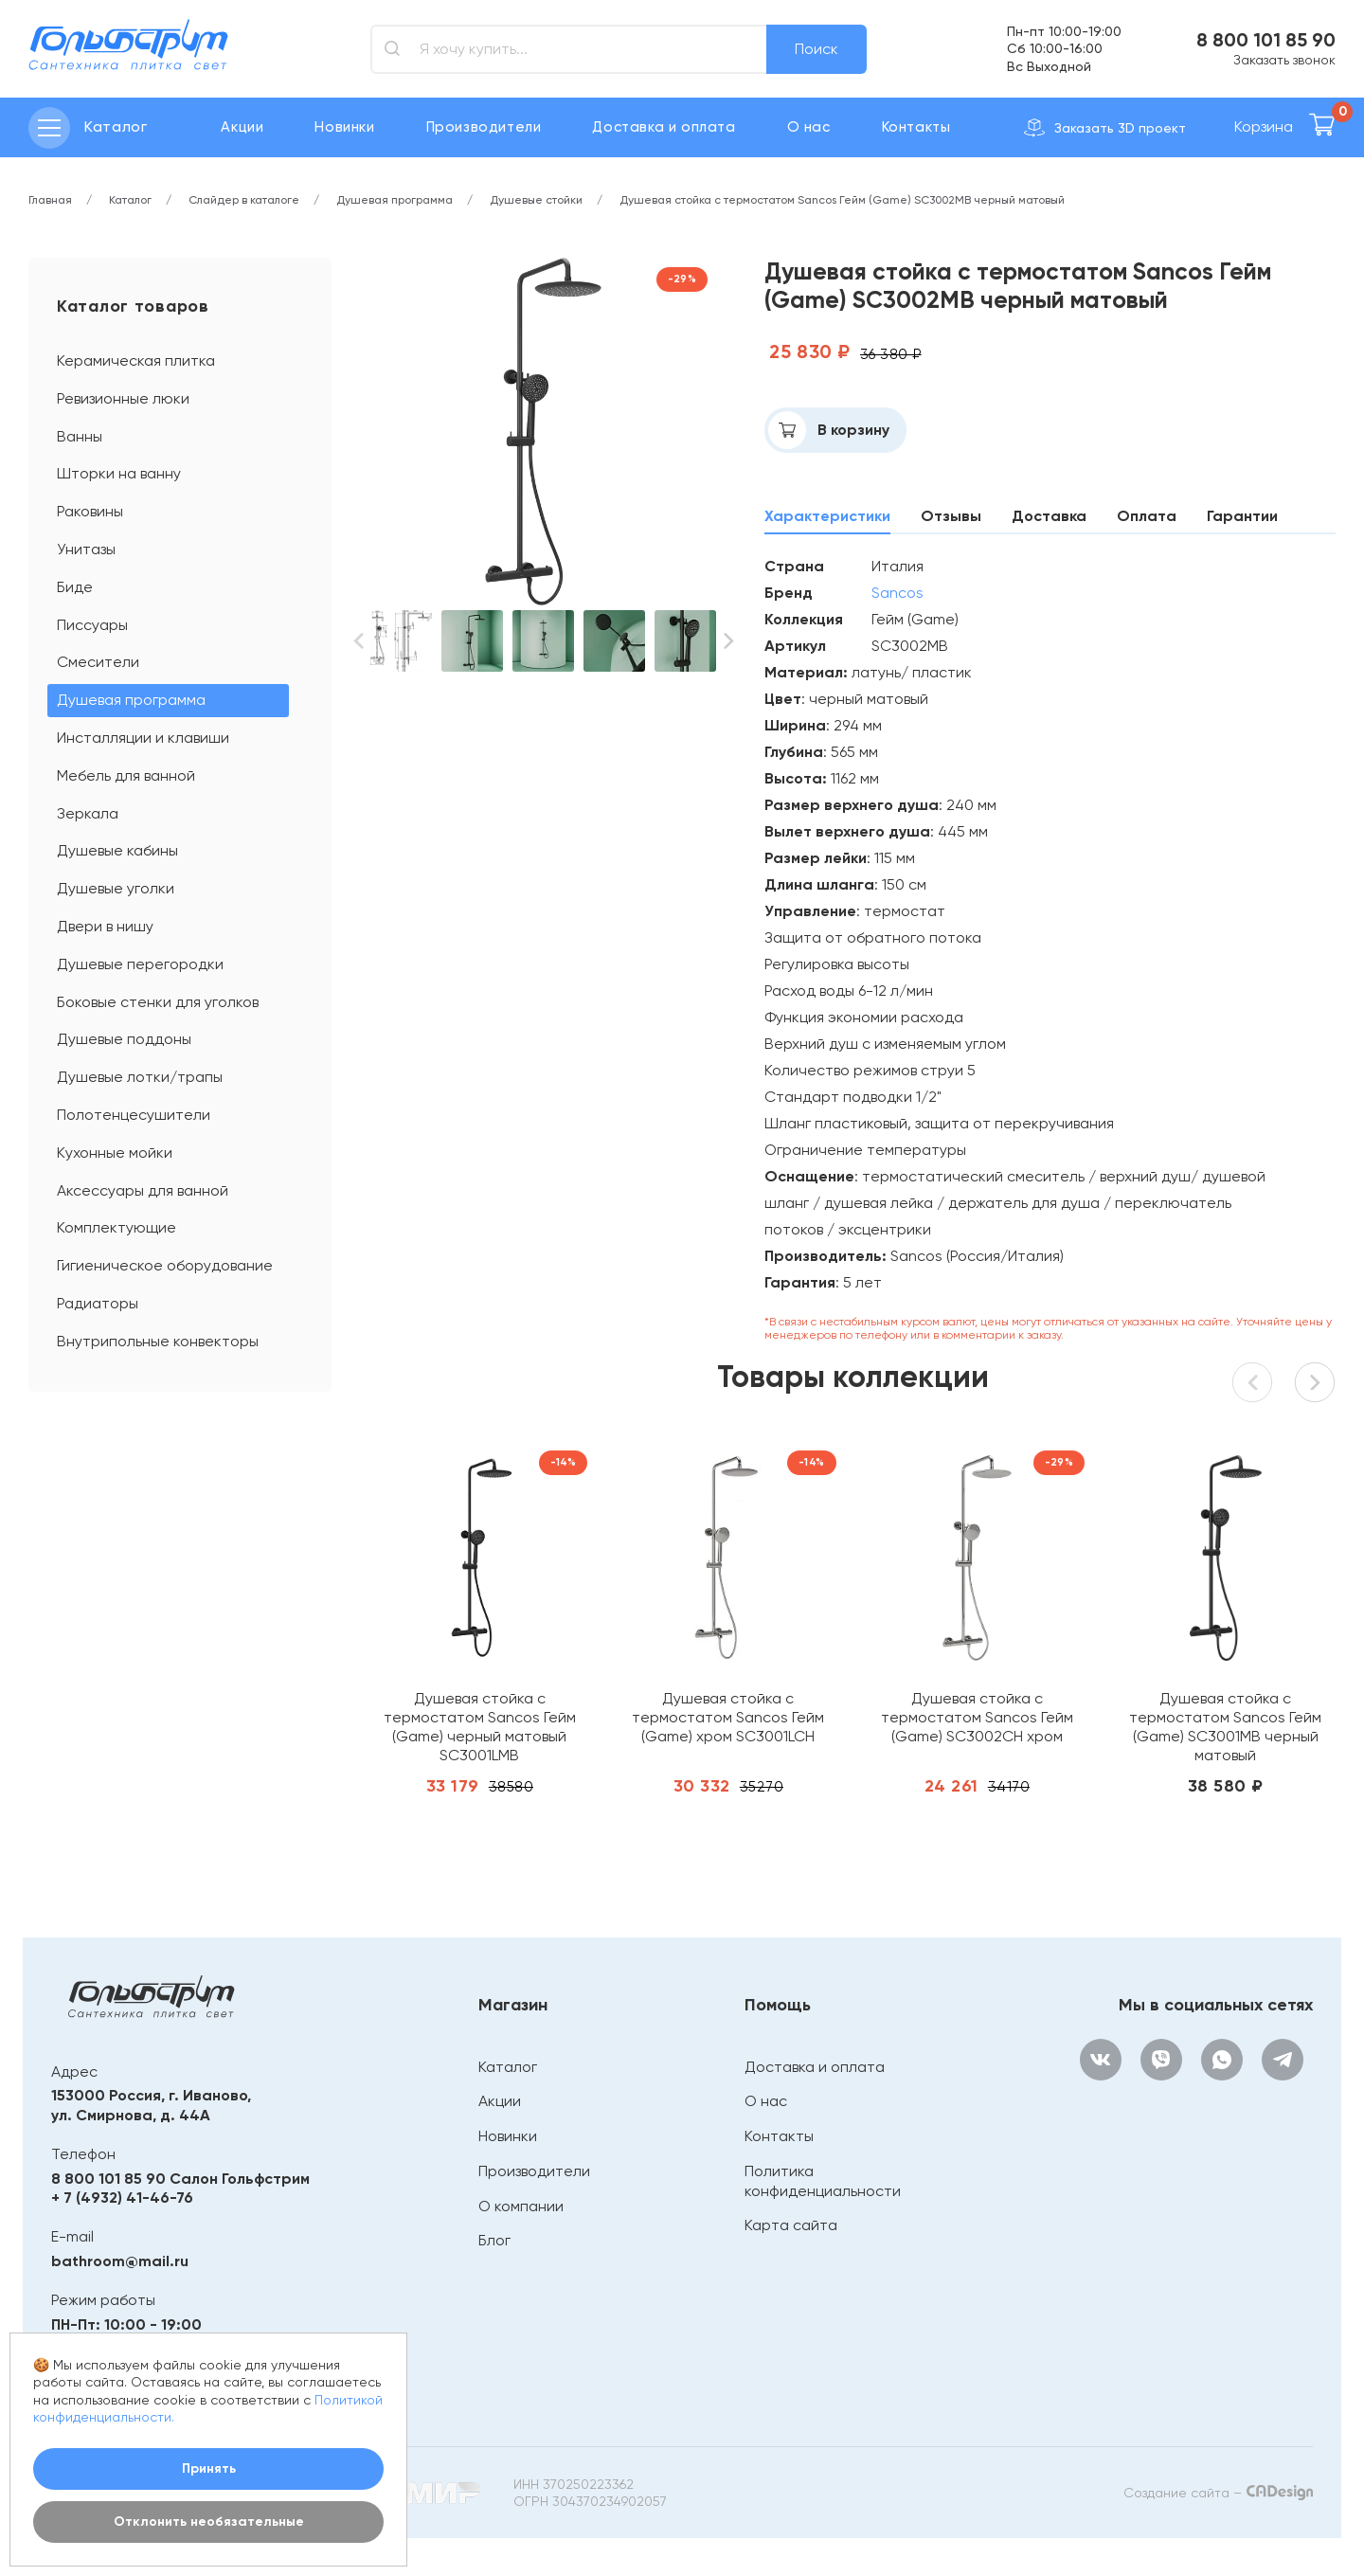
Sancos (897, 593)
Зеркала (87, 813)
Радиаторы (97, 1303)
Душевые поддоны (124, 1039)
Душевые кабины (117, 850)
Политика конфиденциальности (823, 2181)
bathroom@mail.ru (119, 2261)
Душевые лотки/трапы (140, 1077)
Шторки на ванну (119, 473)
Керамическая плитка (136, 360)
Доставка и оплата (663, 126)
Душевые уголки (115, 888)
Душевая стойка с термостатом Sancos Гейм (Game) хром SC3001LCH (728, 1717)
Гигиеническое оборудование (165, 1265)
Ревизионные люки (123, 398)
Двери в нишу (105, 926)
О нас (809, 126)
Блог (494, 2240)
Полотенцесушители (133, 1115)
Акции (242, 126)
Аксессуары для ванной (142, 1190)
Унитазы (86, 549)
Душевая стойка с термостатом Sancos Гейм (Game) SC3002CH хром (977, 1717)
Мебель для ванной (126, 775)
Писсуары (92, 625)
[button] (358, 641)
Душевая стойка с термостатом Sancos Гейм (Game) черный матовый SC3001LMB (480, 1726)
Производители (484, 126)
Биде (75, 587)
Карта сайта (791, 2225)
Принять (209, 2468)
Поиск (816, 49)
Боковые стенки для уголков (158, 1002)
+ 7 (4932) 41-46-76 (122, 2198)
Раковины (90, 511)
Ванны (79, 436)
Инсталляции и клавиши (143, 738)
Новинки (344, 126)
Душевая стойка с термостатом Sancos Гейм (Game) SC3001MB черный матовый (1225, 1726)
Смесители (98, 662)
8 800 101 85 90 (1266, 39)
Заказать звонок (1284, 59)
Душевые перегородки (140, 964)
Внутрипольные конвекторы (158, 1341)
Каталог (507, 2067)
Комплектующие (116, 1227)
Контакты (916, 126)
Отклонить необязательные (209, 2521)
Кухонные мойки (114, 1153)
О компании (521, 2206)
